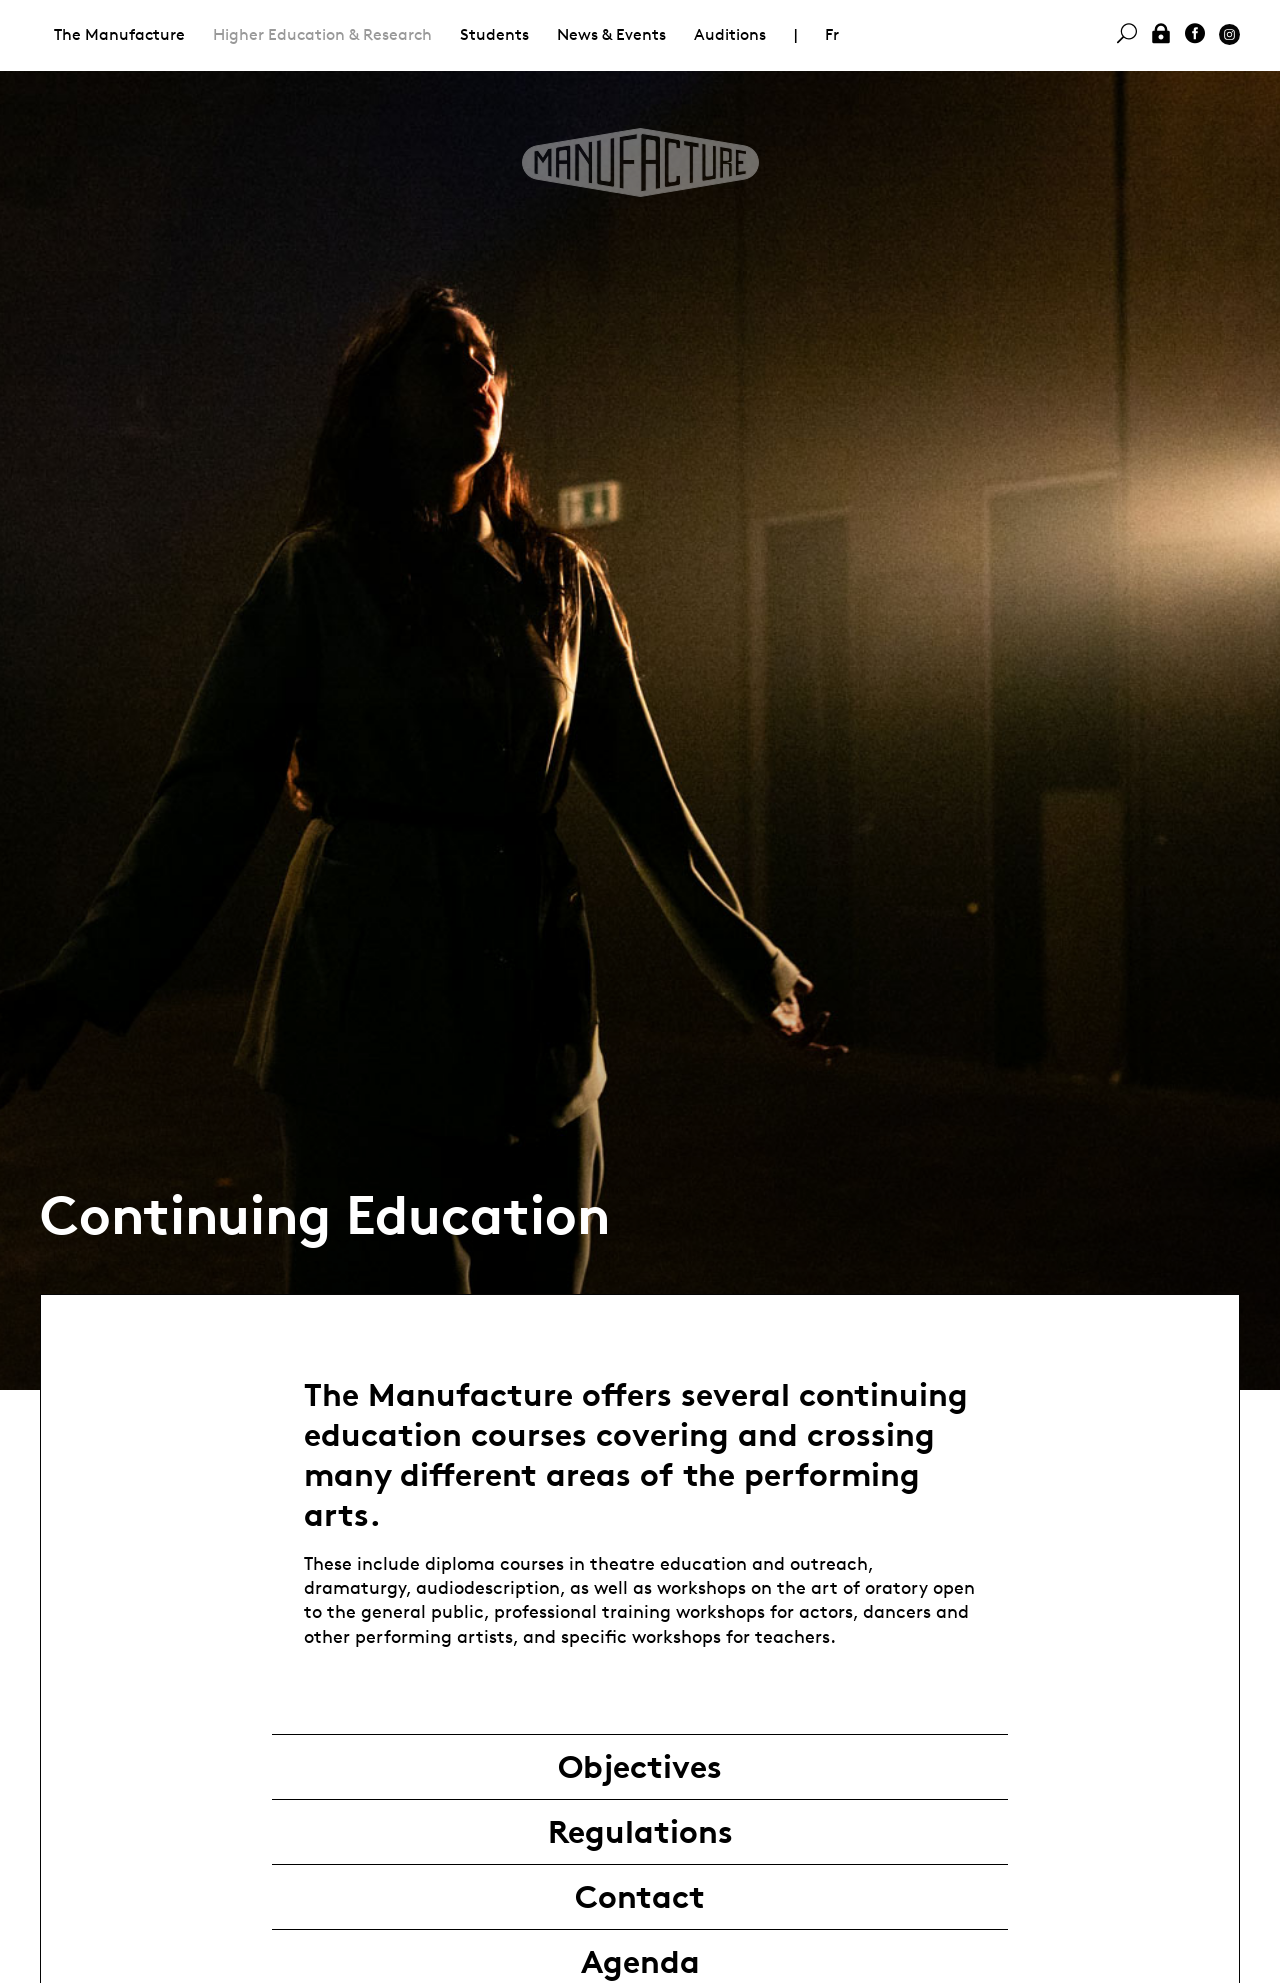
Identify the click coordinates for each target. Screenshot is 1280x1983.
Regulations (640, 1832)
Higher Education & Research (322, 34)
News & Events (611, 34)
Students (494, 34)
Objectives (640, 1767)
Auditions (730, 34)
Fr (832, 34)
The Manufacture (119, 34)
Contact (640, 1897)
